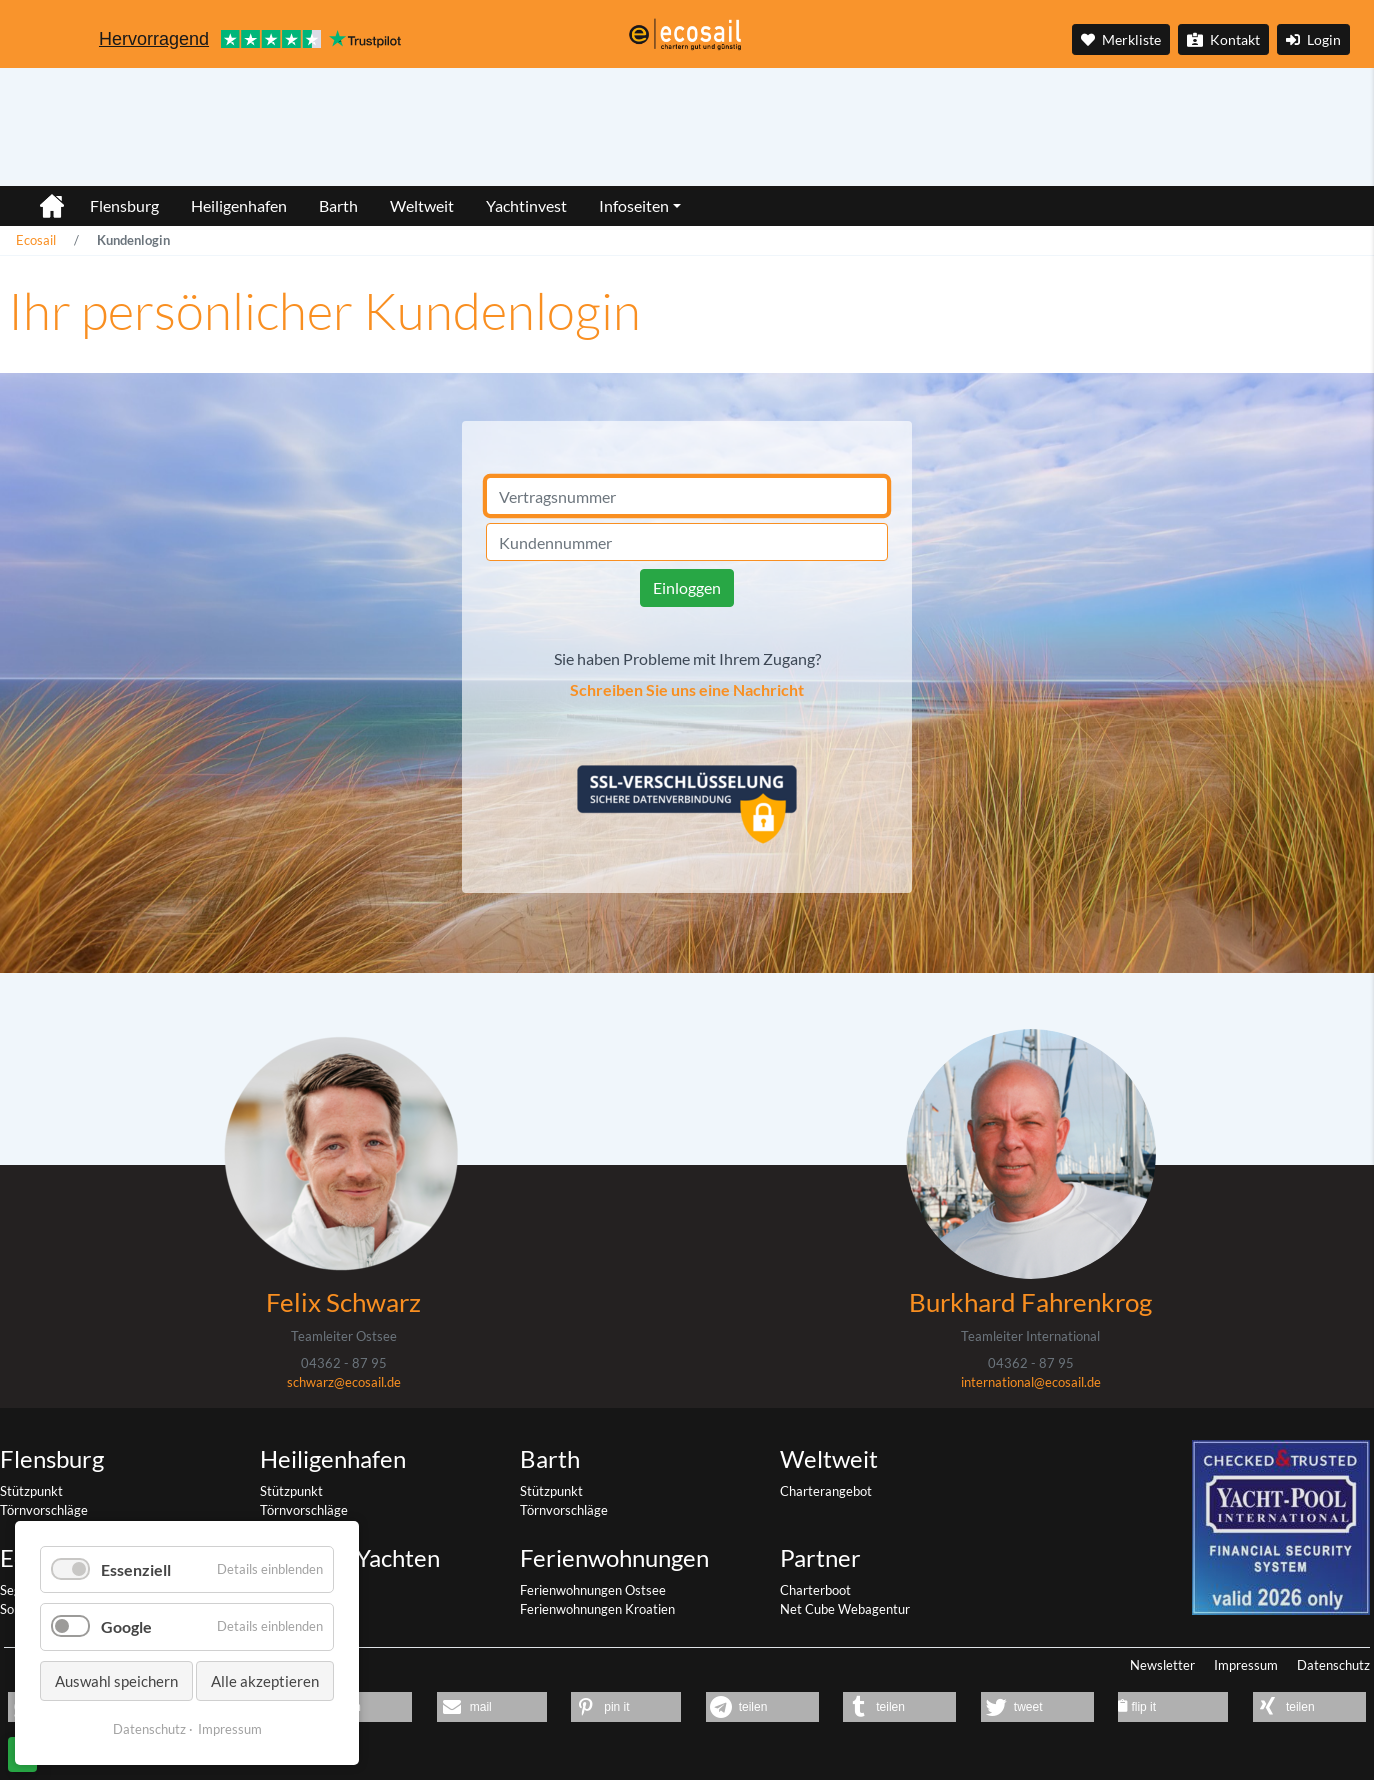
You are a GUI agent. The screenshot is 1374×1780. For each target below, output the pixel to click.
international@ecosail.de (1031, 1382)
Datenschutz (1333, 1665)
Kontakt (1223, 39)
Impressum (1246, 1665)
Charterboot (815, 1590)
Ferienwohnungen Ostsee (593, 1590)
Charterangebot (826, 1491)
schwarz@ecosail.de (344, 1382)
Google (126, 1626)
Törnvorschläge (44, 1510)
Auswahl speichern (116, 1681)
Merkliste (1121, 39)
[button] (492, 1707)
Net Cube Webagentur (845, 1609)
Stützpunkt (31, 1491)
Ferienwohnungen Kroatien (597, 1609)
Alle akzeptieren (265, 1681)
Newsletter (1162, 1665)
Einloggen (687, 587)
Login (1313, 39)
